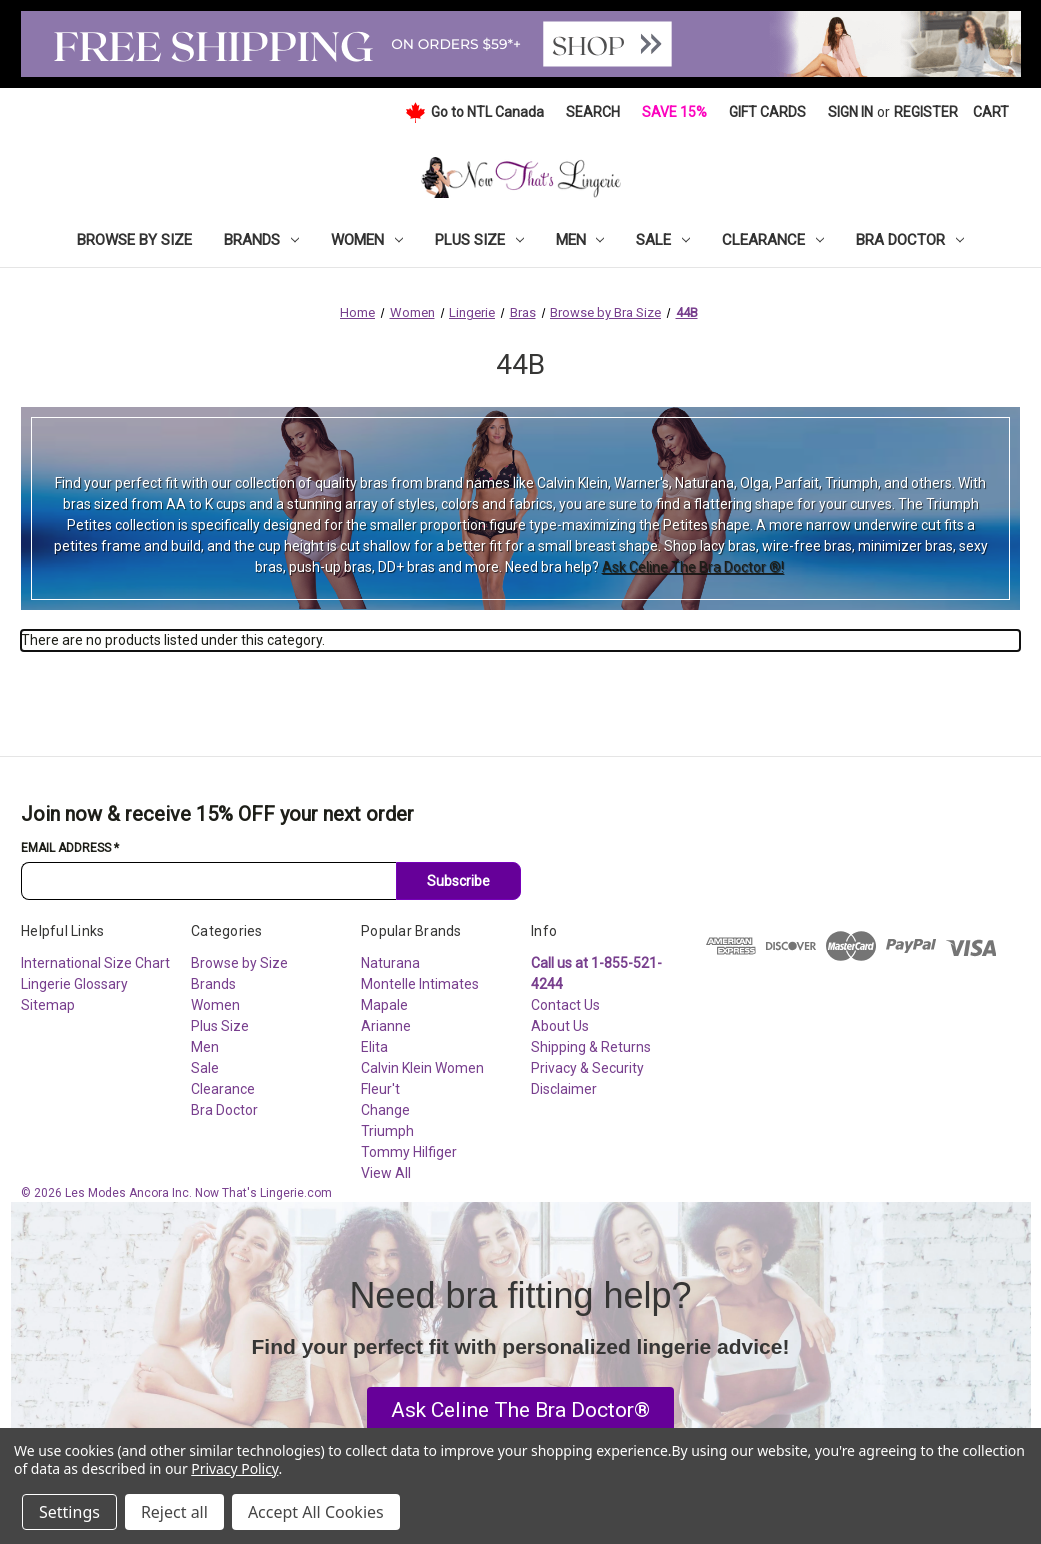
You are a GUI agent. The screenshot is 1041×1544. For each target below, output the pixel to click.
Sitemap (48, 1005)
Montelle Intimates (420, 984)
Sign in (850, 112)
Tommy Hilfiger (409, 1152)
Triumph (387, 1131)
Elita (374, 1047)
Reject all (174, 1512)
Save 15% (674, 112)
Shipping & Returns (591, 1047)
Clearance (773, 240)
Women (367, 240)
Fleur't (380, 1089)
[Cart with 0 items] (991, 112)
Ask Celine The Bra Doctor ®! (693, 567)
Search (593, 112)
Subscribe (458, 881)
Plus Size (479, 240)
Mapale (384, 1005)
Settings (69, 1512)
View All (386, 1173)
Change (385, 1110)
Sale (663, 240)
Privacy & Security (587, 1068)
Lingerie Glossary (74, 984)
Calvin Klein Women (422, 1068)
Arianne (386, 1026)
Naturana (390, 963)
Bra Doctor (910, 240)
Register (926, 112)
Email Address (70, 848)
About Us (560, 1026)
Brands (261, 240)
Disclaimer (564, 1089)
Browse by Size (134, 240)
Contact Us (565, 1005)
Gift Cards (767, 112)
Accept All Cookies (316, 1512)
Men (580, 240)
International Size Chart (95, 963)
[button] (520, 1411)
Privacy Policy (234, 1468)
